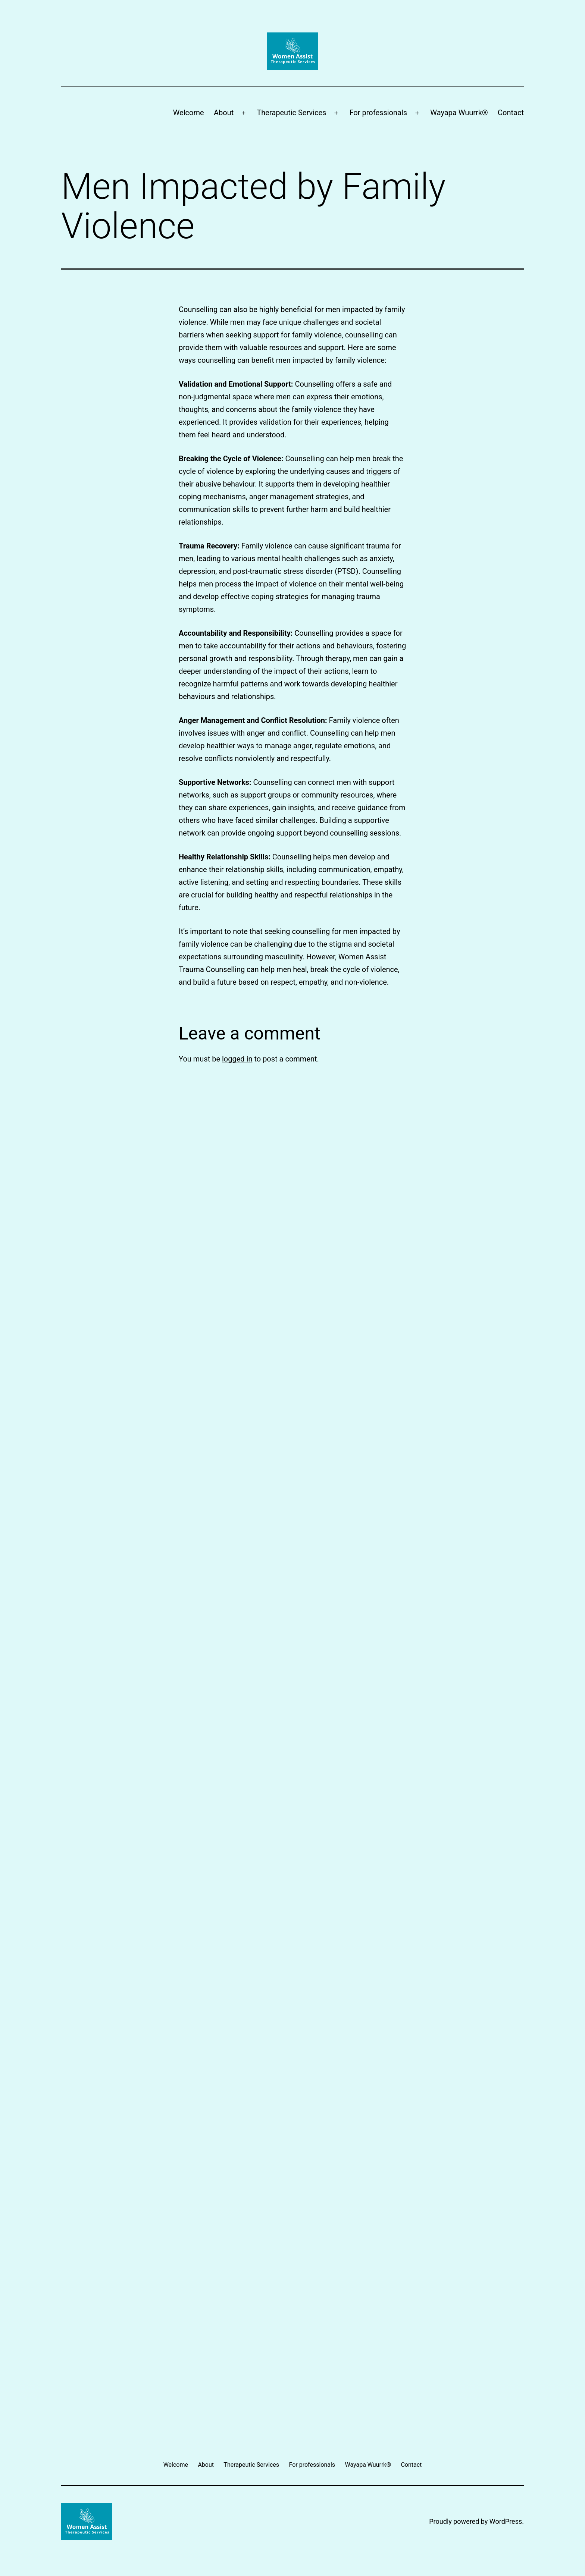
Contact (511, 112)
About (224, 112)
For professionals (378, 112)
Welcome (188, 112)
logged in (237, 1058)
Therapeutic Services (291, 112)
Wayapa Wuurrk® (459, 112)
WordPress (505, 2521)
